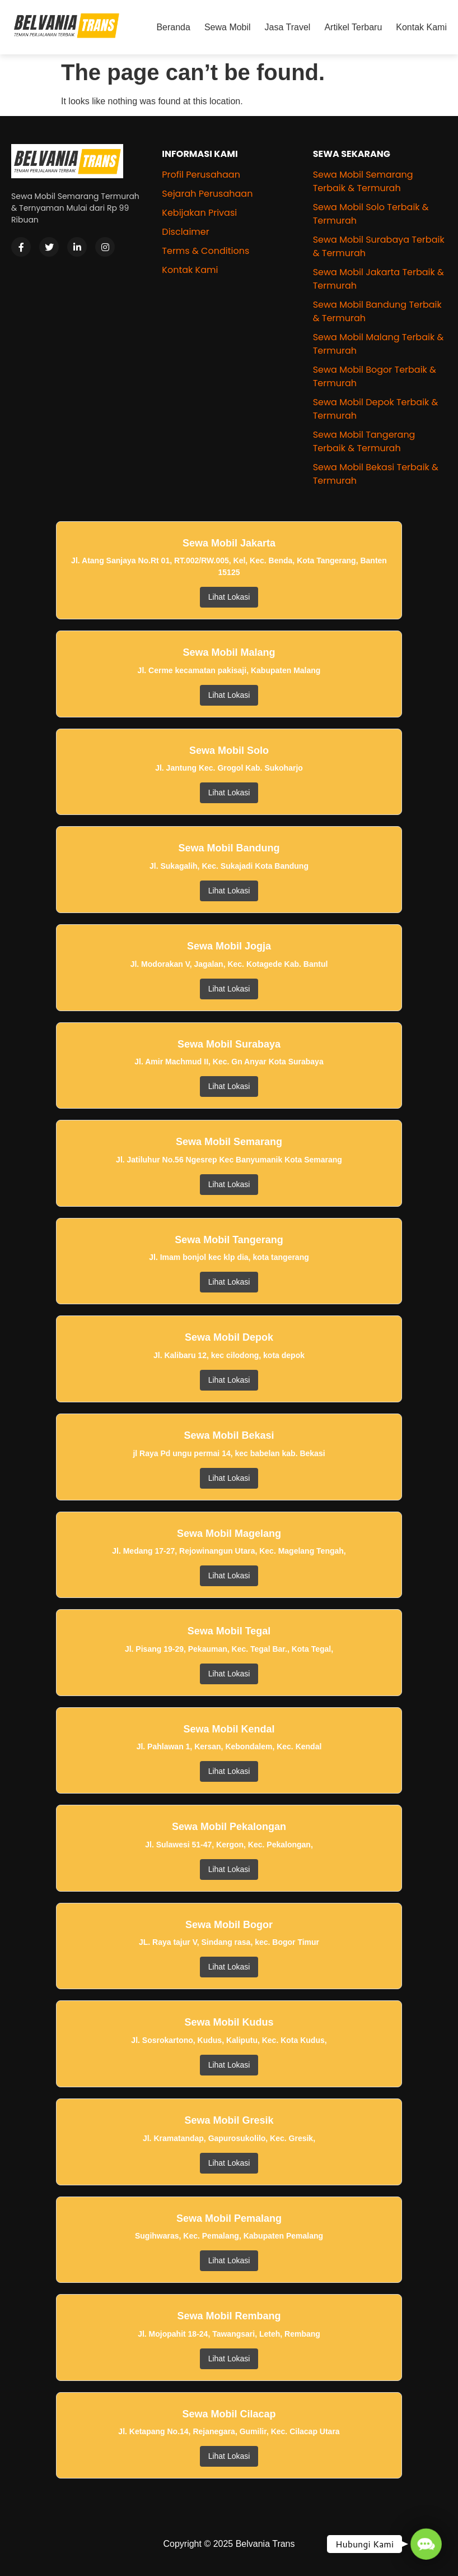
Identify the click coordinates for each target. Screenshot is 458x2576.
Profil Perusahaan (201, 174)
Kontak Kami (421, 27)
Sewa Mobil (227, 27)
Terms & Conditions (205, 250)
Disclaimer (185, 231)
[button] (425, 2543)
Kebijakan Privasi (199, 212)
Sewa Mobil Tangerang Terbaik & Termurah (364, 441)
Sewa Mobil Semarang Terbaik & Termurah (363, 181)
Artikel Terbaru (353, 27)
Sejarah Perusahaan (207, 193)
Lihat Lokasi (229, 596)
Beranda (173, 27)
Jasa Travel (288, 27)
